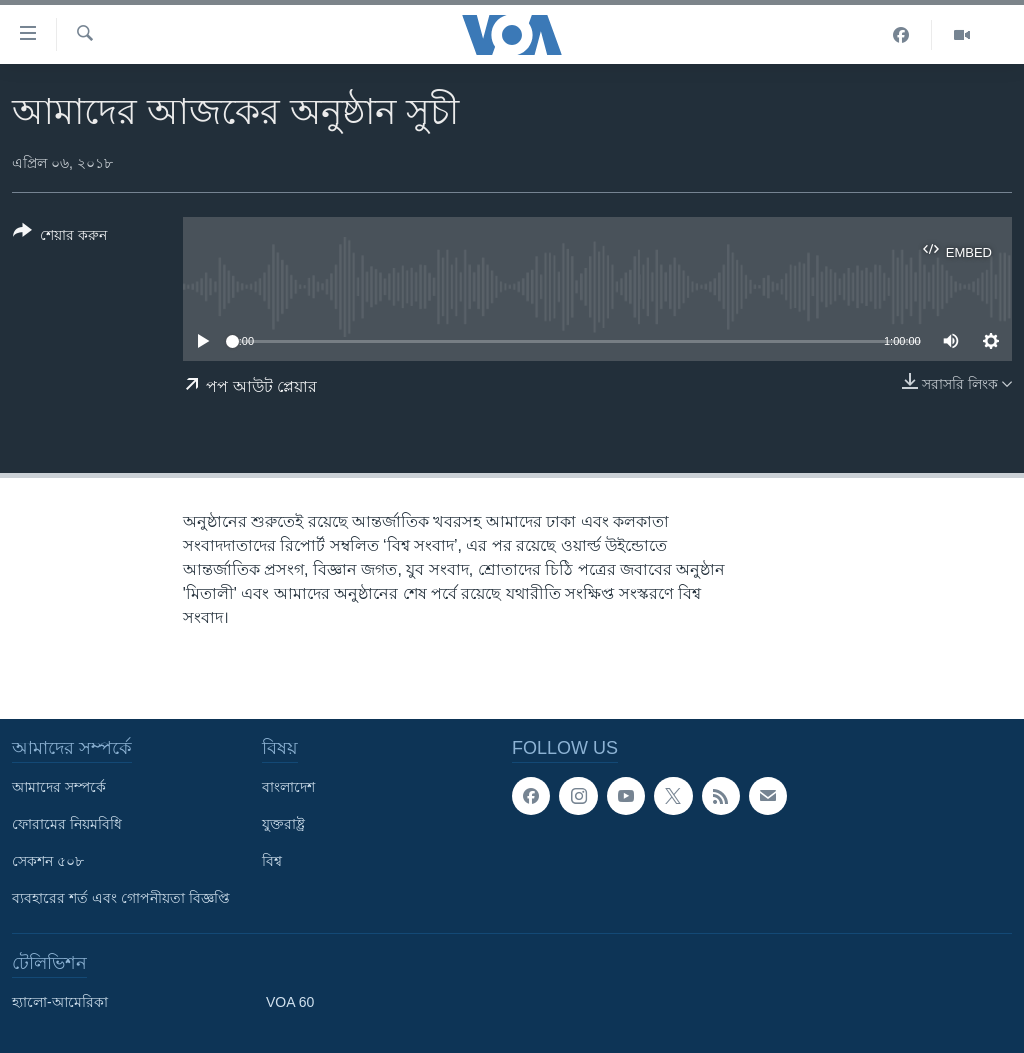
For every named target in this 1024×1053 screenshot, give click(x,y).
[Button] (60, 237)
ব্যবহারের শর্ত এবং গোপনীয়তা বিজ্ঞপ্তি (121, 898)
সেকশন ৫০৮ (48, 861)
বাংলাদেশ (288, 787)
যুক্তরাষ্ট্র (283, 824)
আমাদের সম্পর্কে (59, 787)
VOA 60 (290, 1002)
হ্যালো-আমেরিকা (60, 1002)
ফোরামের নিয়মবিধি (67, 824)
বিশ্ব (272, 861)
